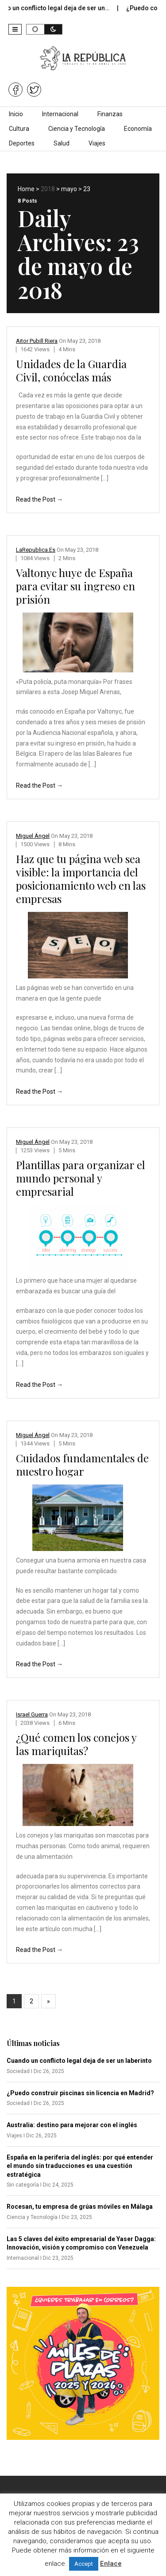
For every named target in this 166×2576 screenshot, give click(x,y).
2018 (48, 188)
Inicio (16, 114)
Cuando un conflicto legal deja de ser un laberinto (79, 2060)
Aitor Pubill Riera (37, 341)
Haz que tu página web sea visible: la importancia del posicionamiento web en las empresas (81, 879)
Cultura (19, 128)
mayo (69, 188)
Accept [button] (83, 2563)
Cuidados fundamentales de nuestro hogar (82, 1464)
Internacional (60, 114)
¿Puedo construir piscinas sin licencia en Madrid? (80, 2093)
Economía (138, 128)
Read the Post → (39, 499)
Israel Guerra (32, 1714)
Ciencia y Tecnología (76, 128)
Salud (61, 143)
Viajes (97, 143)
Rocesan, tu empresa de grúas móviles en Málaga (80, 2206)
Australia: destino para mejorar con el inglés (72, 2124)
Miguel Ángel (33, 835)
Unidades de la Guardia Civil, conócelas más (71, 370)
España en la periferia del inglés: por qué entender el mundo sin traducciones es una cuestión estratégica (80, 2166)
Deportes (22, 143)
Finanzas (110, 114)
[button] (15, 29)
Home (26, 188)
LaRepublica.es (35, 549)
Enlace (111, 2564)
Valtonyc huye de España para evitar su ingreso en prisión (75, 585)
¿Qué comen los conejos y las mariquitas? (76, 1744)
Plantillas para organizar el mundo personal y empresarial (80, 1178)
